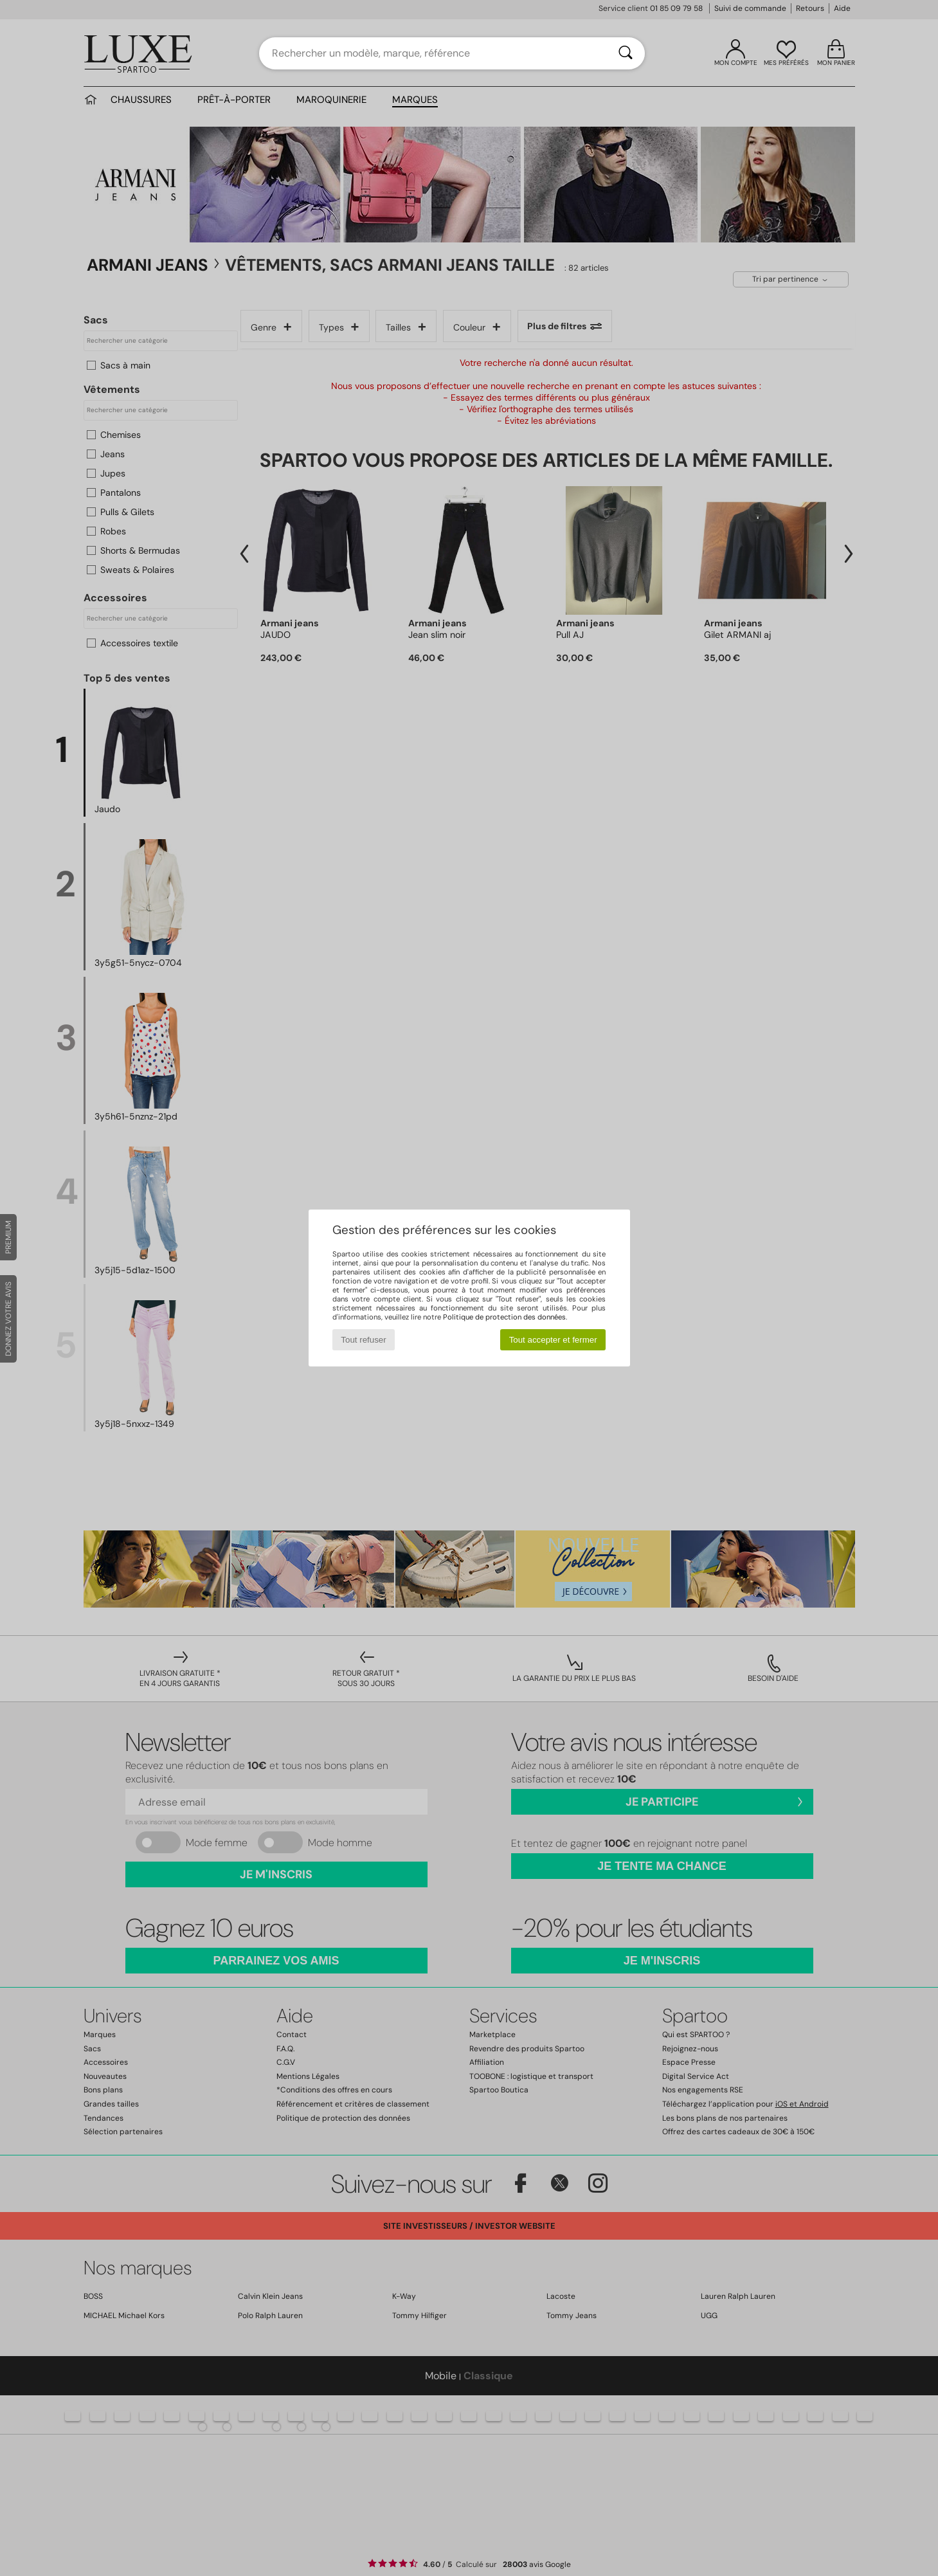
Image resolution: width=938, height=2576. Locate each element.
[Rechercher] (625, 53)
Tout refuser (363, 1340)
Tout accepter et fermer (553, 1340)
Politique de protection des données (504, 1316)
